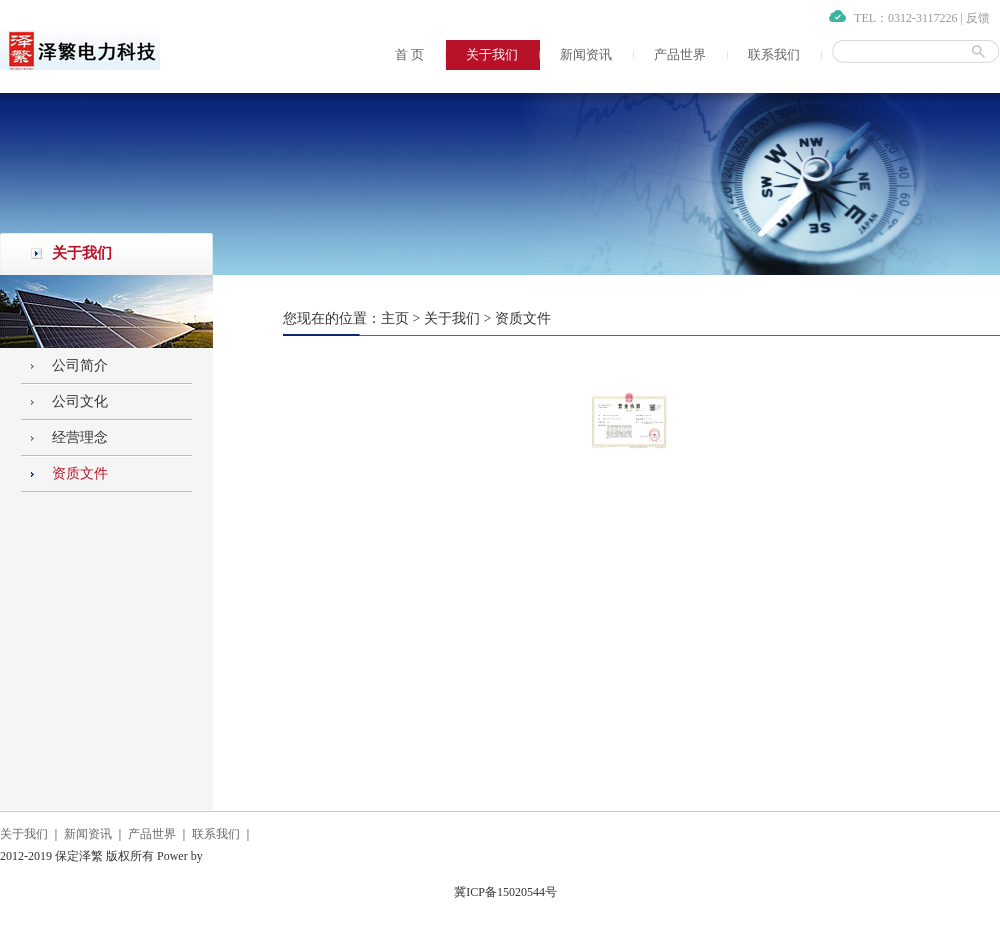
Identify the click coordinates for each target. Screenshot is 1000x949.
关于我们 (492, 54)
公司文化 (80, 401)
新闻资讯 (586, 54)
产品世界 (680, 54)
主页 (395, 318)
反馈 (978, 18)
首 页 (409, 54)
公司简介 (80, 365)
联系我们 (774, 54)
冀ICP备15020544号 (505, 892)
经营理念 (80, 437)
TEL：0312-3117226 (906, 18)
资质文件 (80, 473)
